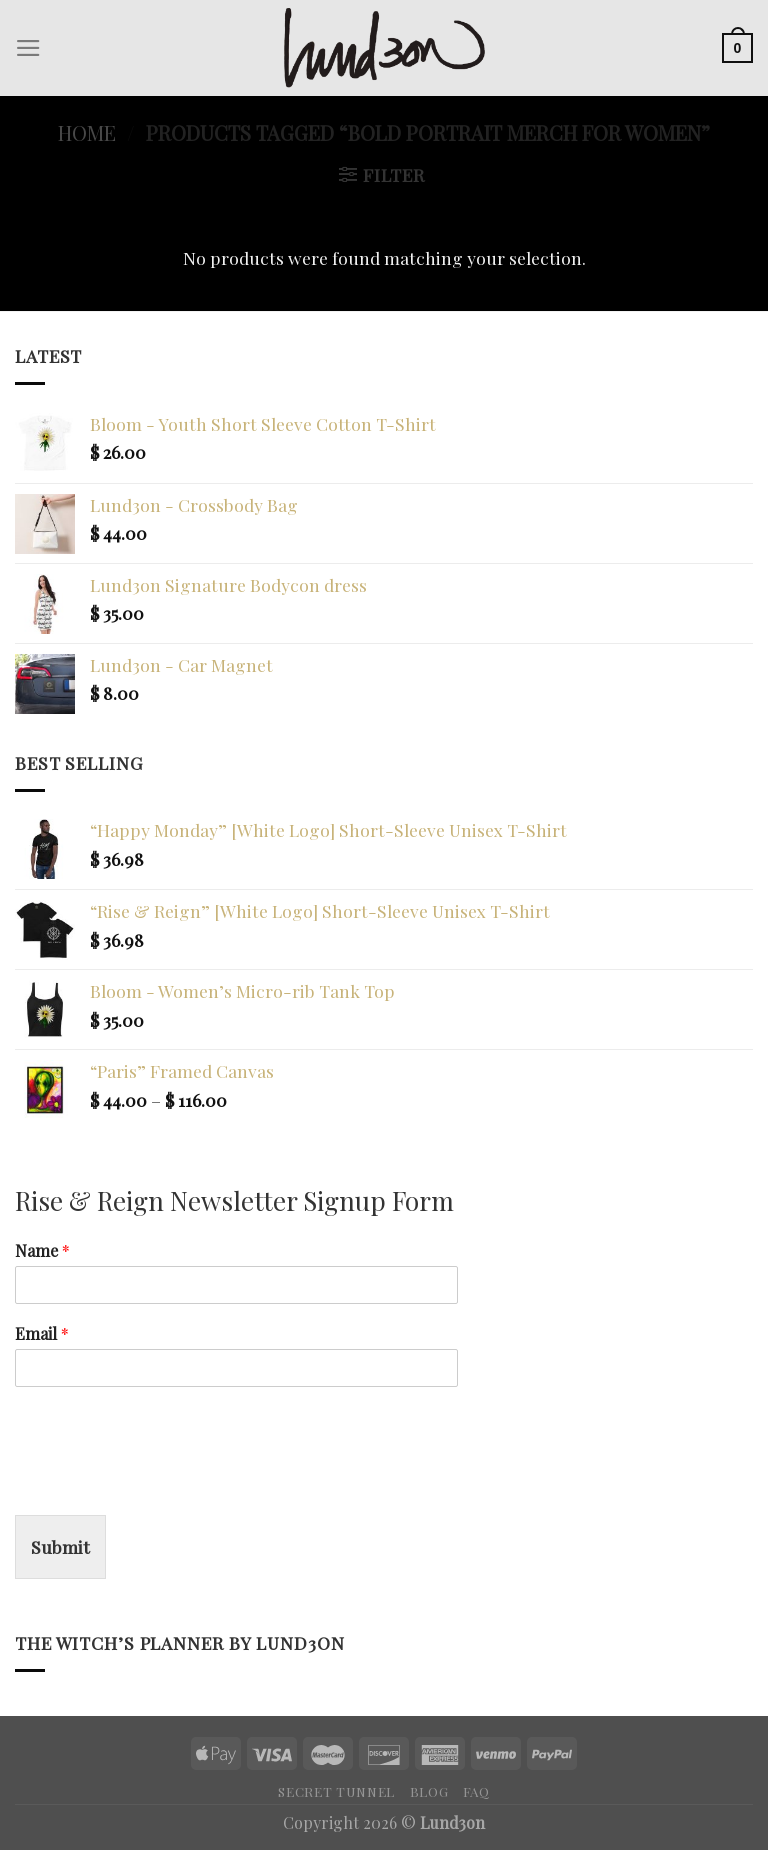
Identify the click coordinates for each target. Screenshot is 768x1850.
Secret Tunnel (336, 1791)
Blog (429, 1791)
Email (42, 1334)
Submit (60, 1546)
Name (42, 1251)
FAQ (476, 1791)
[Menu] (28, 48)
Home (87, 132)
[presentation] (167, 1482)
